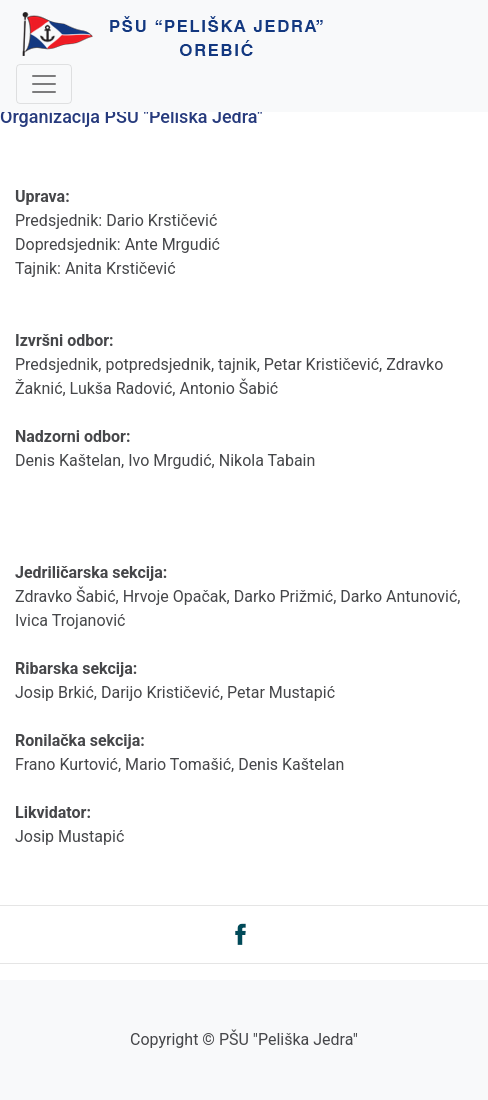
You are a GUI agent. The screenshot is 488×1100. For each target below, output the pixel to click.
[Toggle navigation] (44, 84)
